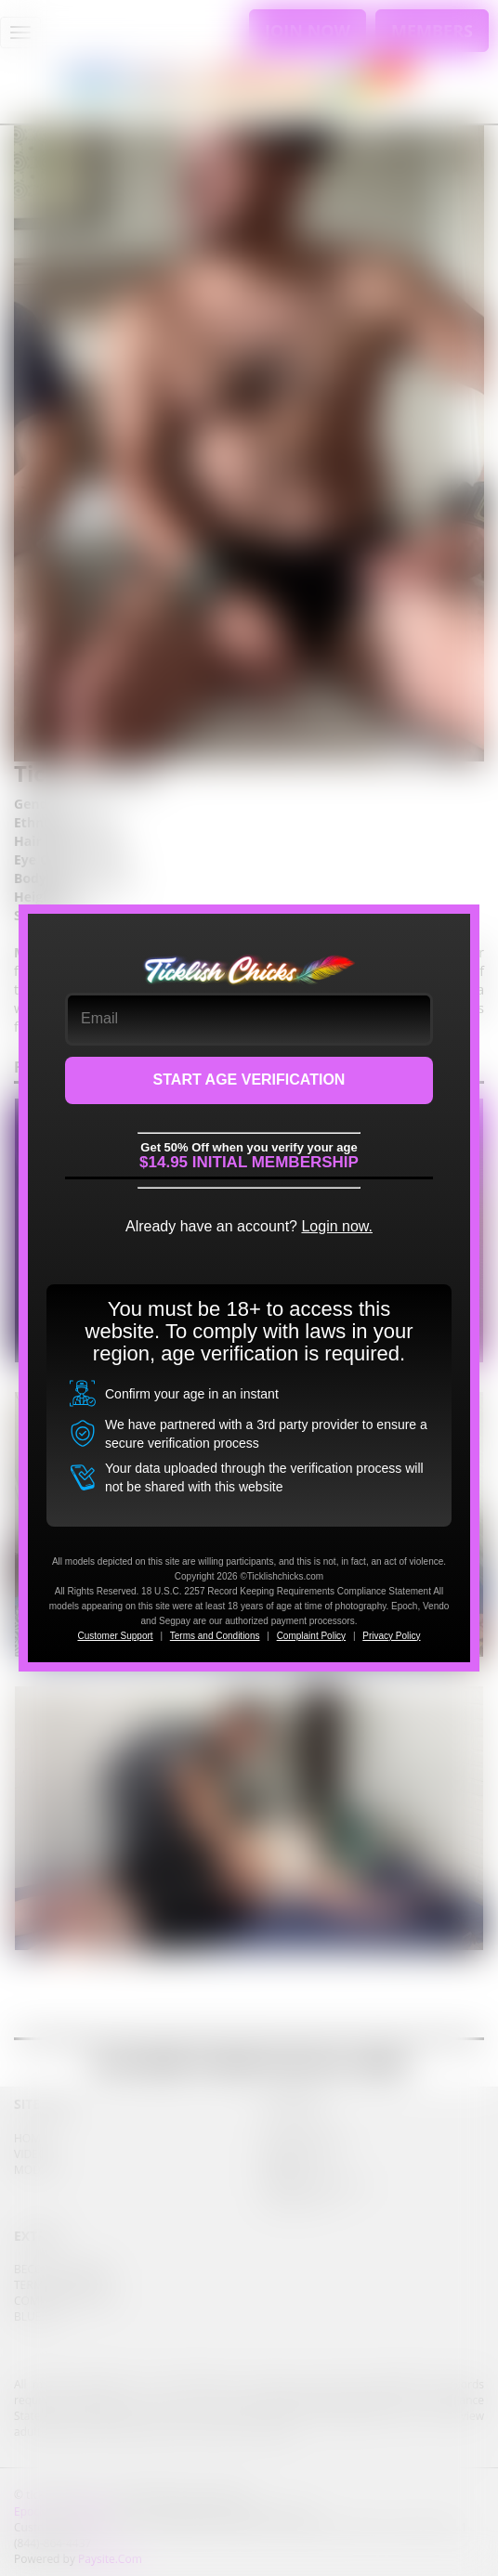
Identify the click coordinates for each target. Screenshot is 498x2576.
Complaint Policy (311, 1636)
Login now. (337, 1226)
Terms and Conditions (215, 1636)
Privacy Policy (391, 1636)
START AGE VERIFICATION (249, 1079)
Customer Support (114, 1636)
